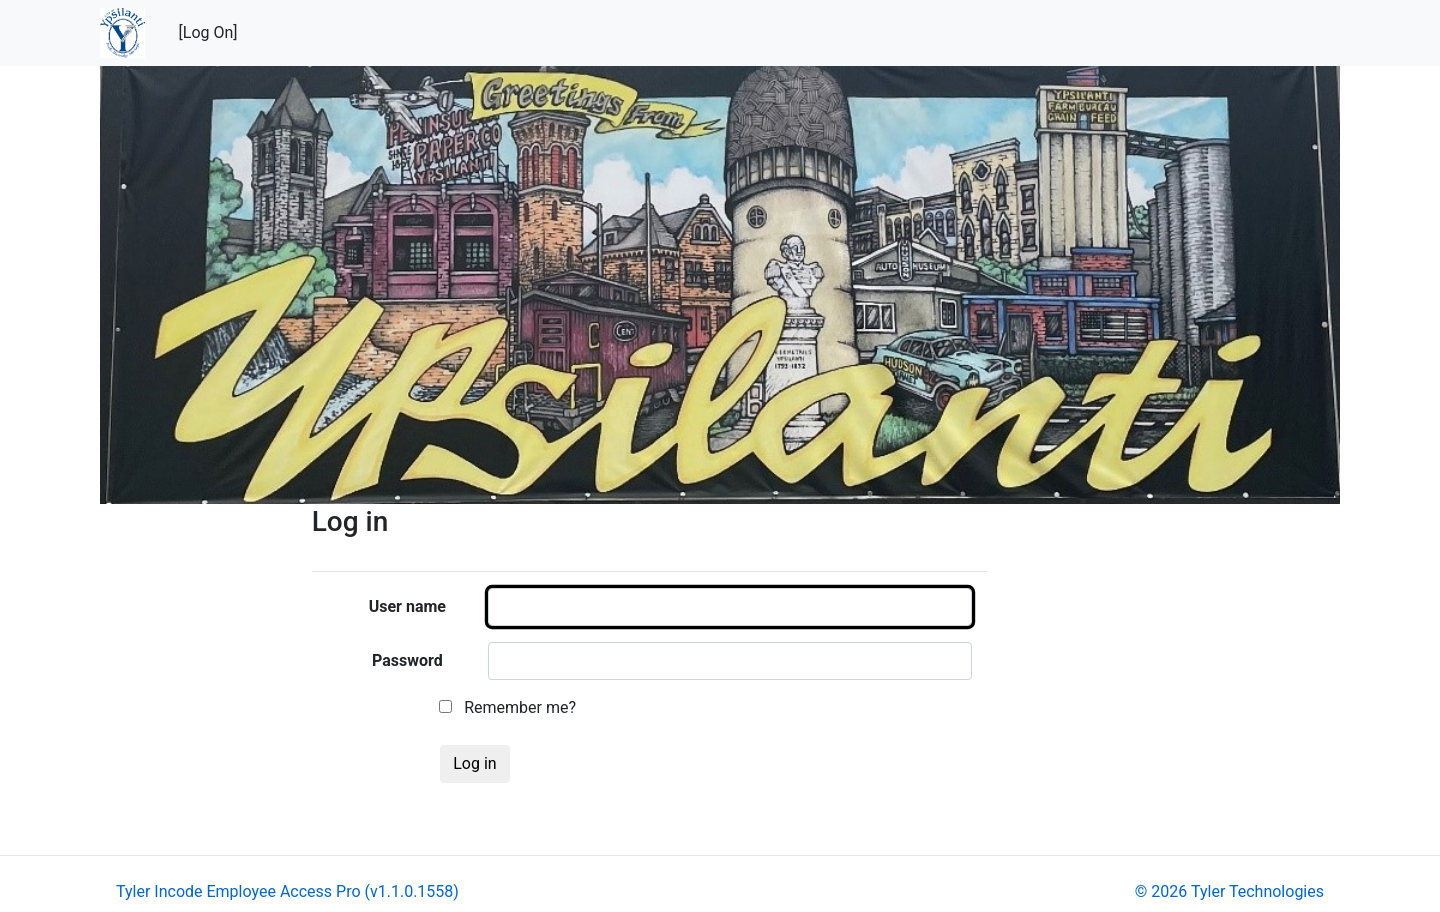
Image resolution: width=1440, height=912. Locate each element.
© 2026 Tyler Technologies (1229, 891)
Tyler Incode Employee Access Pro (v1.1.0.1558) (287, 891)
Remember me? (507, 707)
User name (407, 606)
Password (407, 660)
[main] (826, 652)
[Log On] (208, 32)
